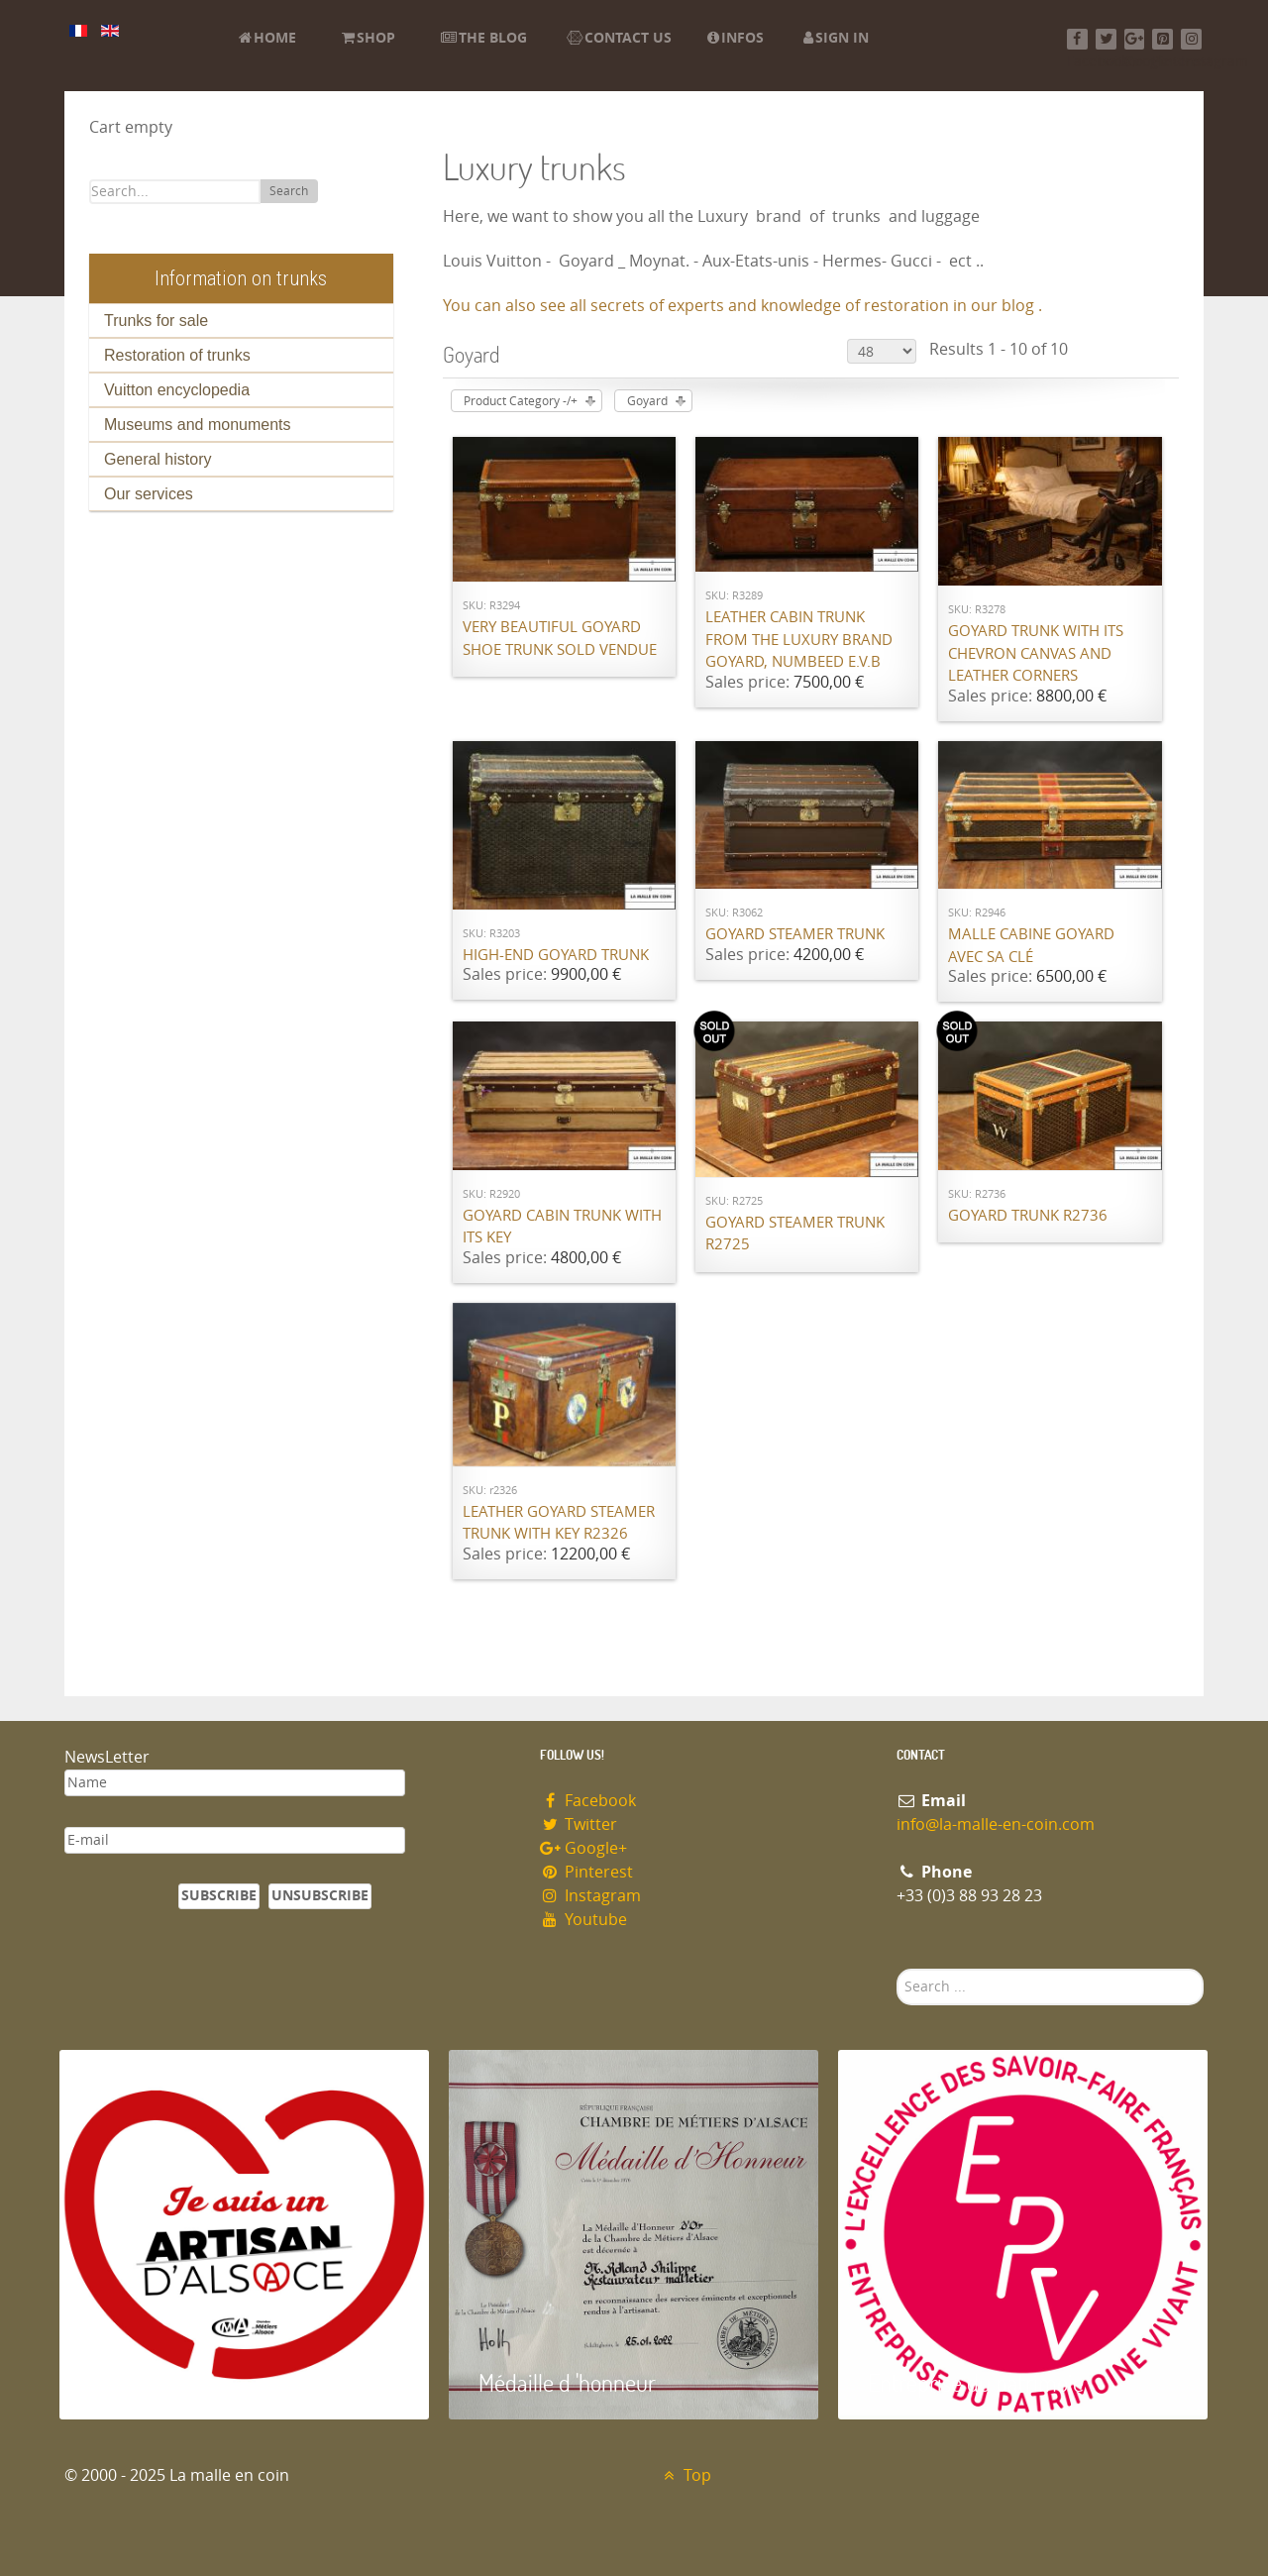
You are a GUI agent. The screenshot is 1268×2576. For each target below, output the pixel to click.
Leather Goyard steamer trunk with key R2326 (559, 1523)
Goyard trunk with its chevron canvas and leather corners (1035, 653)
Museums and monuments (197, 424)
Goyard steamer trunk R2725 (795, 1234)
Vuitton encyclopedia (177, 389)
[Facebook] (1077, 39)
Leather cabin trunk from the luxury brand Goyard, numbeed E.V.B (799, 639)
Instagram (590, 1895)
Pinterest (586, 1872)
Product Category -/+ (521, 401)
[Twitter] (1106, 39)
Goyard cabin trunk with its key (562, 1227)
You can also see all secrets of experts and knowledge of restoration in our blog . (742, 305)
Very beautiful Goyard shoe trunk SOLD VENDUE (560, 638)
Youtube (583, 1919)
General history (158, 459)
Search (288, 191)
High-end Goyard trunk (556, 955)
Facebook (588, 1800)
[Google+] (1134, 39)
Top (685, 2475)
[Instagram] (1191, 39)
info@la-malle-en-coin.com (996, 1824)
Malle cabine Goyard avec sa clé (1031, 945)
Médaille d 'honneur (567, 2382)
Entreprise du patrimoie (976, 2382)
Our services (148, 493)
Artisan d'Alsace (160, 2382)
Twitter (578, 1824)
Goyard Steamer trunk (795, 934)
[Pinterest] (1162, 39)
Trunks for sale (156, 320)
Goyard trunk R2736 (1028, 1216)
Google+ (583, 1848)
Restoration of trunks (177, 355)
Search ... (897, 1969)
